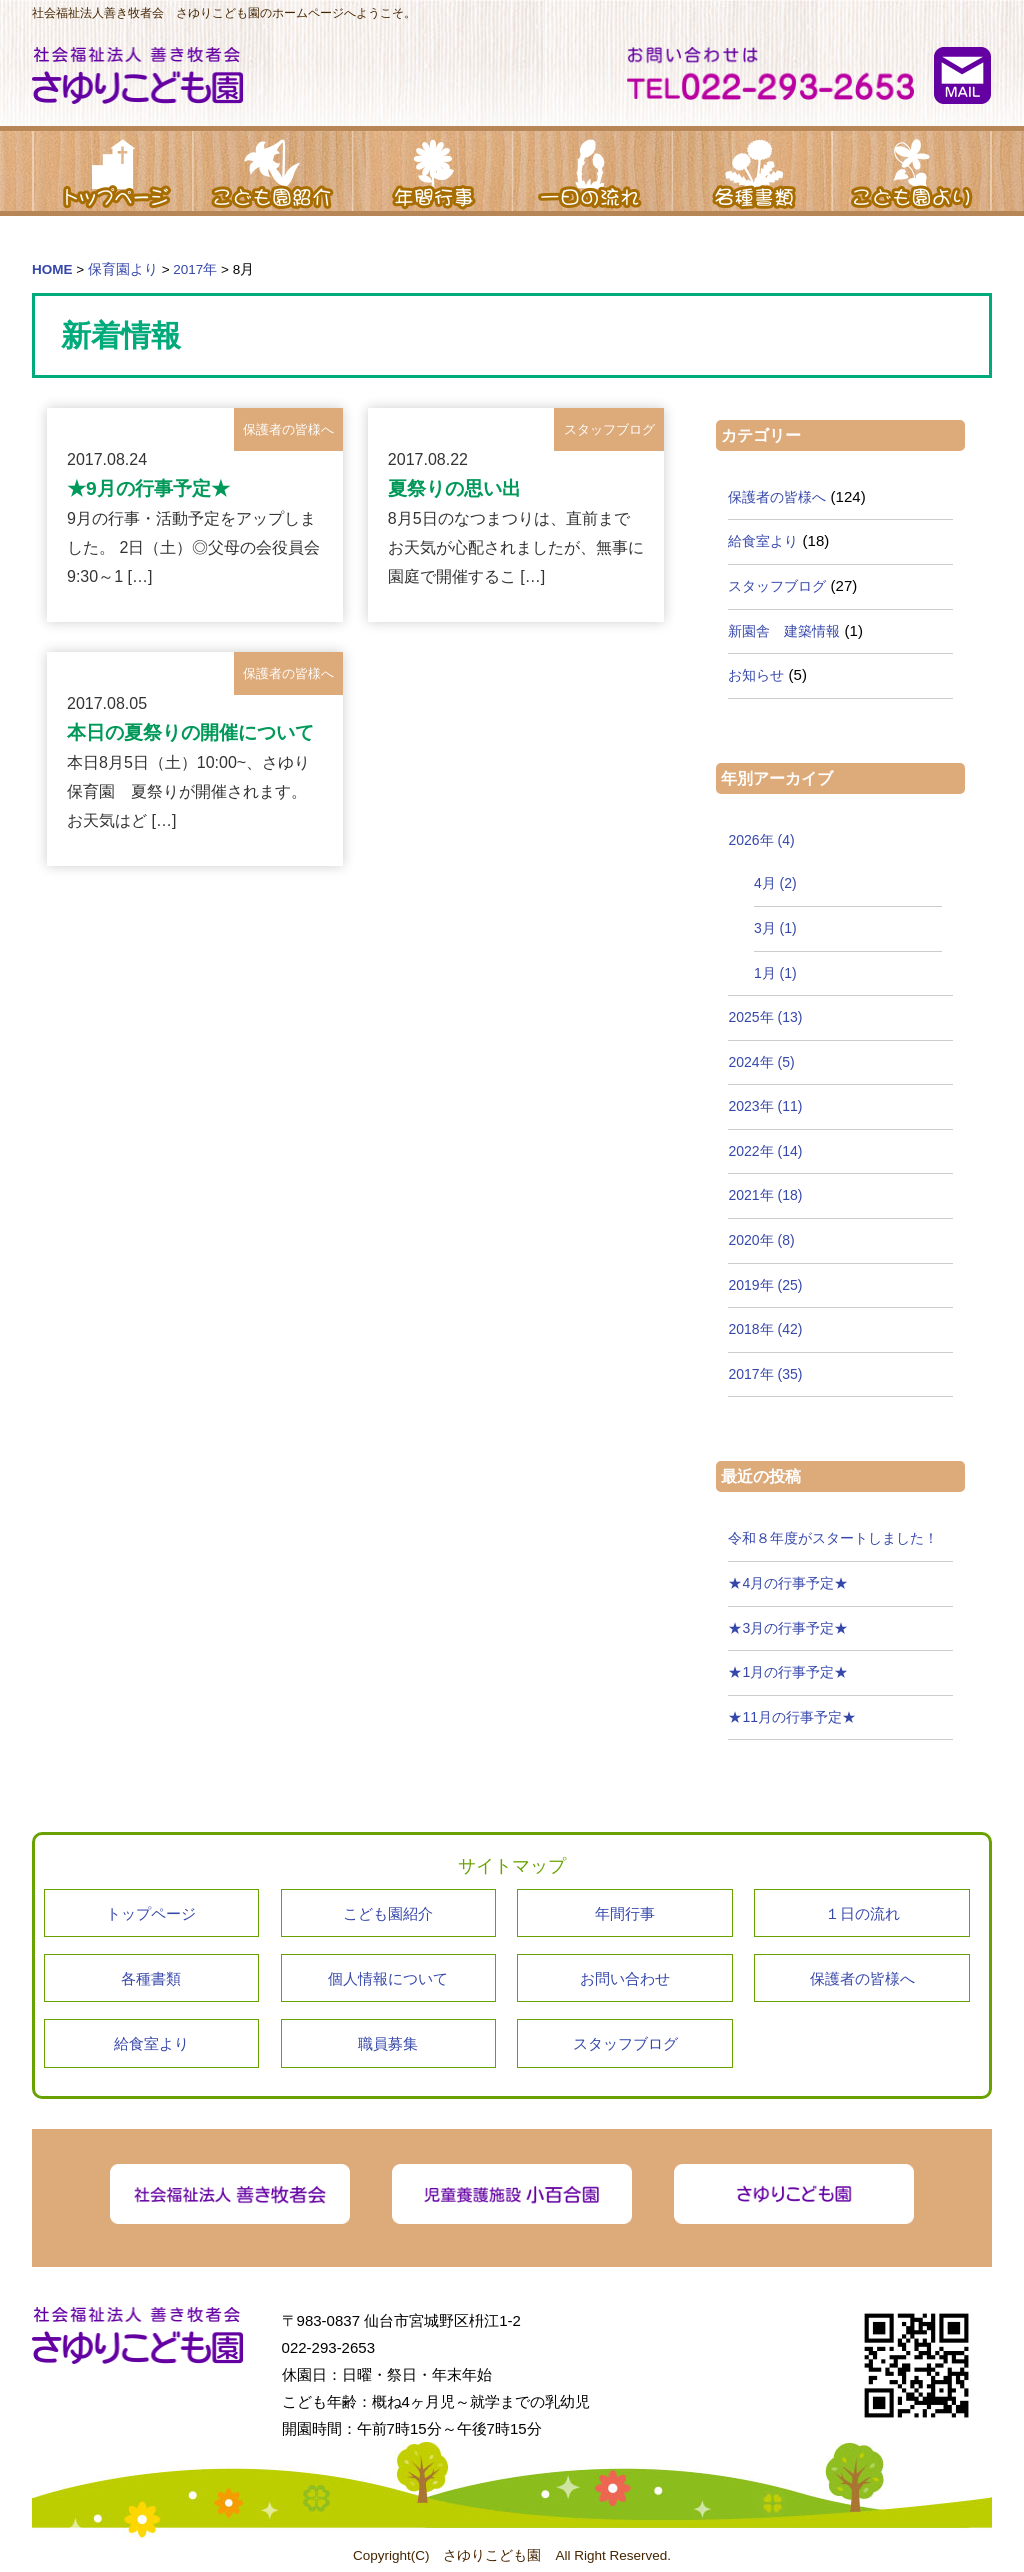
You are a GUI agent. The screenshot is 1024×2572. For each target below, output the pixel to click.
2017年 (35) (765, 1374)
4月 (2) (775, 883)
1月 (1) (775, 973)
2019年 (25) (765, 1285)
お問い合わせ (625, 1978)
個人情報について (388, 1978)
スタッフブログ (777, 586)
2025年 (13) (765, 1017)
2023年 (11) (765, 1106)
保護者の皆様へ (777, 497)
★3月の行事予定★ (788, 1628)
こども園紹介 (272, 171)
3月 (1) (775, 928)
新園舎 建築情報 (784, 631)
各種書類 (752, 171)
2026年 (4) (761, 840)
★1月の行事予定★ (788, 1672)
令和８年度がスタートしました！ (833, 1538)
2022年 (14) (765, 1151)
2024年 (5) (761, 1062)
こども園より (912, 171)
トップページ (112, 171)
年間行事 (432, 171)
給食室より (763, 541)
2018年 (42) (765, 1329)
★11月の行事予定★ (792, 1717)
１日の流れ (592, 171)
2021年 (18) (765, 1195)
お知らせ (756, 675)
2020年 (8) (761, 1240)
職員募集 (388, 2043)
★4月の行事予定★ (788, 1583)
